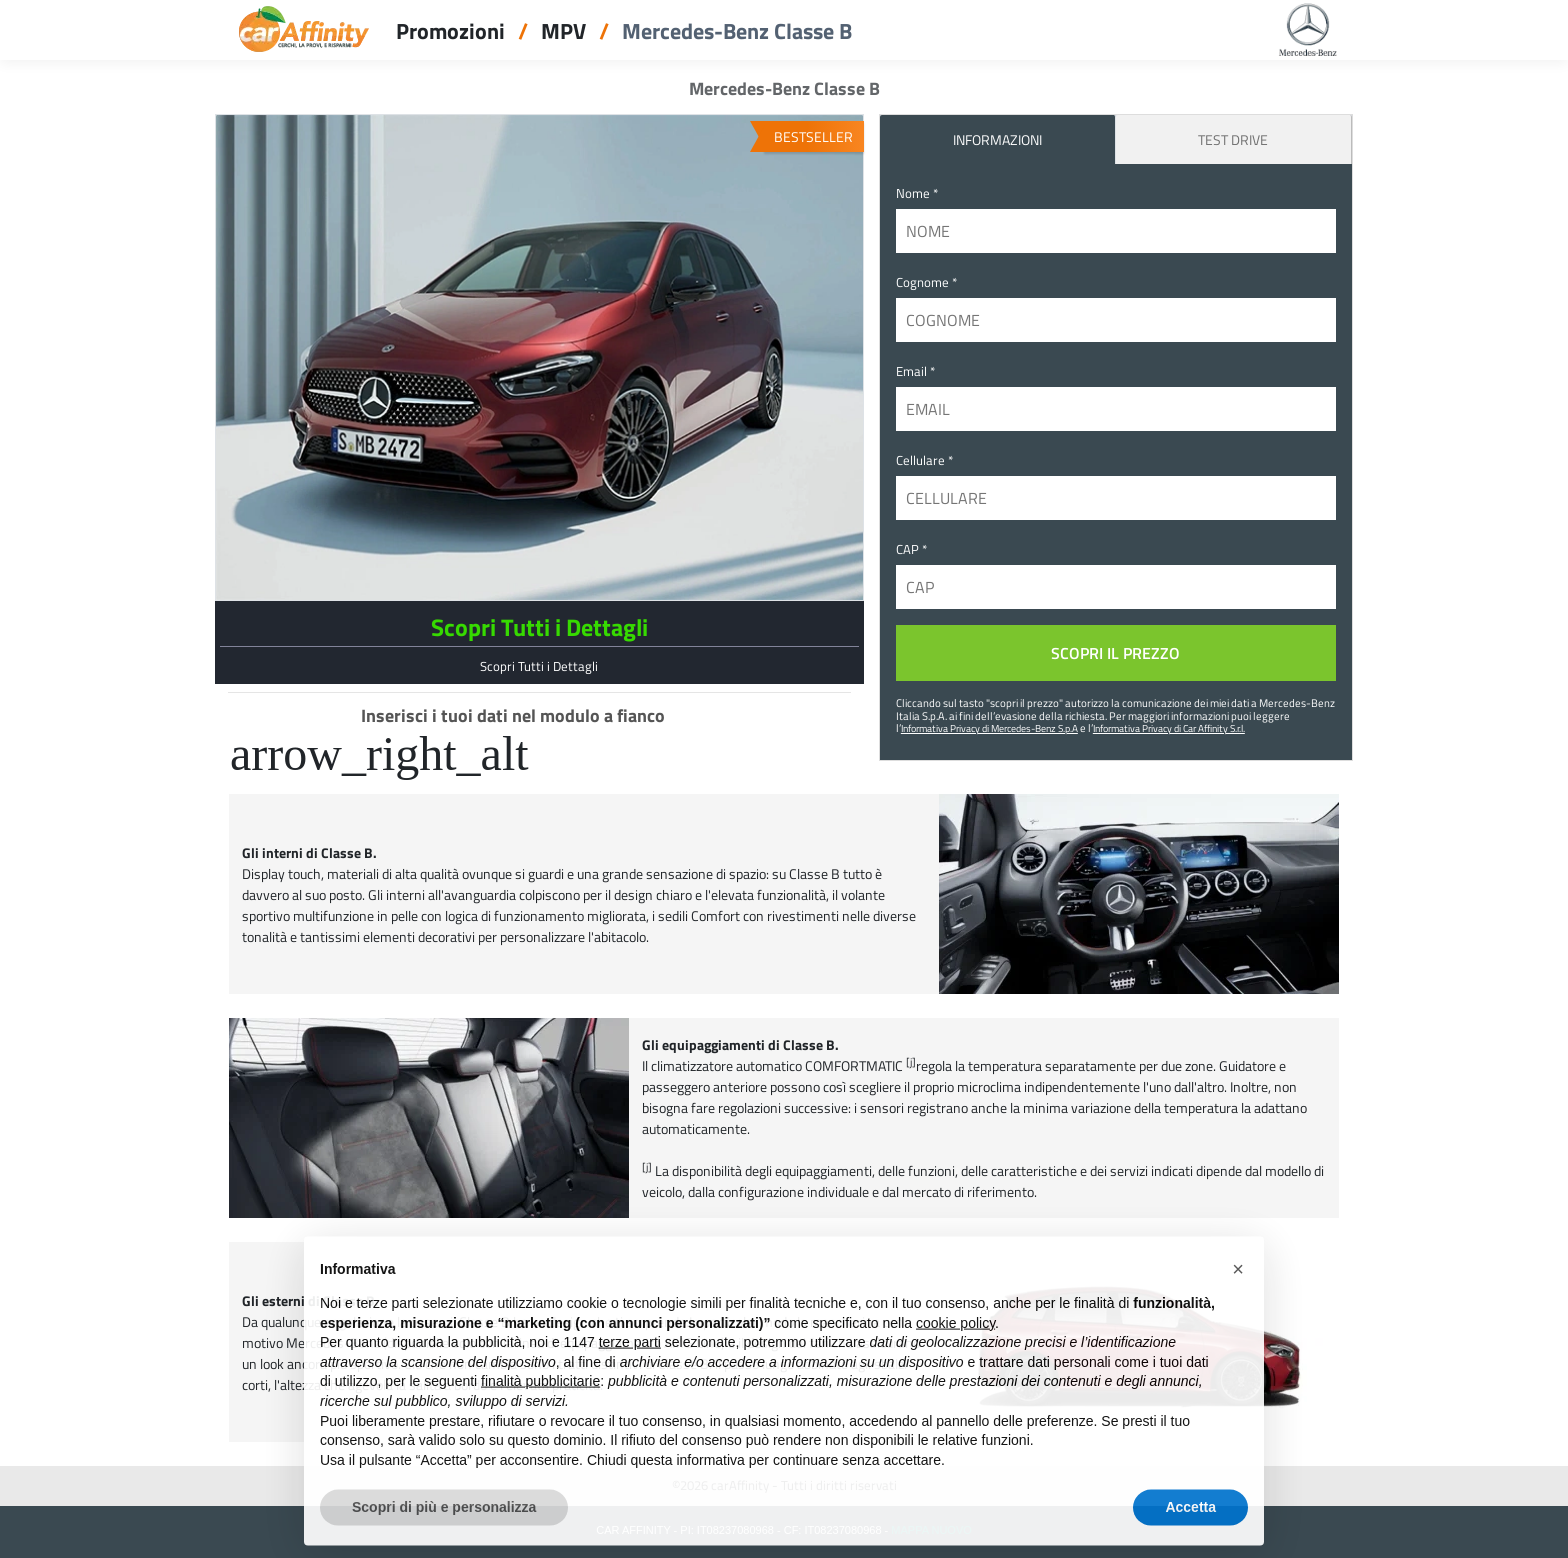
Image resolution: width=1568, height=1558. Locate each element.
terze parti (630, 1355)
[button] (1238, 1282)
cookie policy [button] (955, 1336)
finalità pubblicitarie (540, 1394)
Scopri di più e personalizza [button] (444, 1520)
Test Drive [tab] (1233, 139)
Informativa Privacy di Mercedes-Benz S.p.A (989, 728)
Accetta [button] (1190, 1520)
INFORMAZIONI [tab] (997, 139)
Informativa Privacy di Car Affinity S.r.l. (1169, 728)
